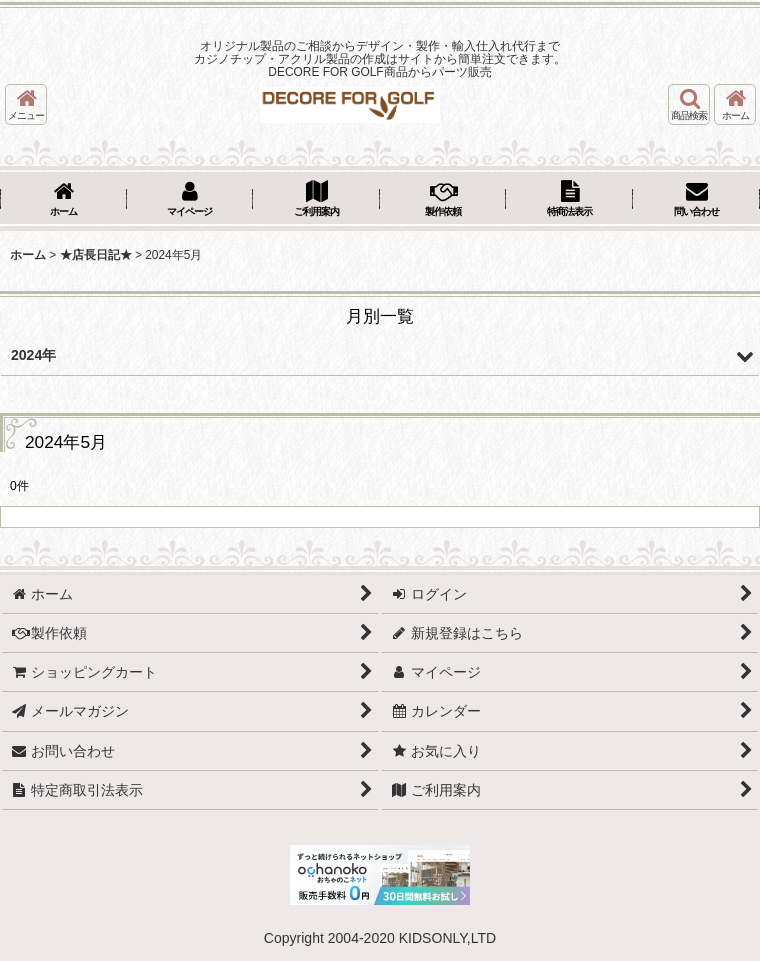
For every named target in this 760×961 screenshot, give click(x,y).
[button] (26, 104)
